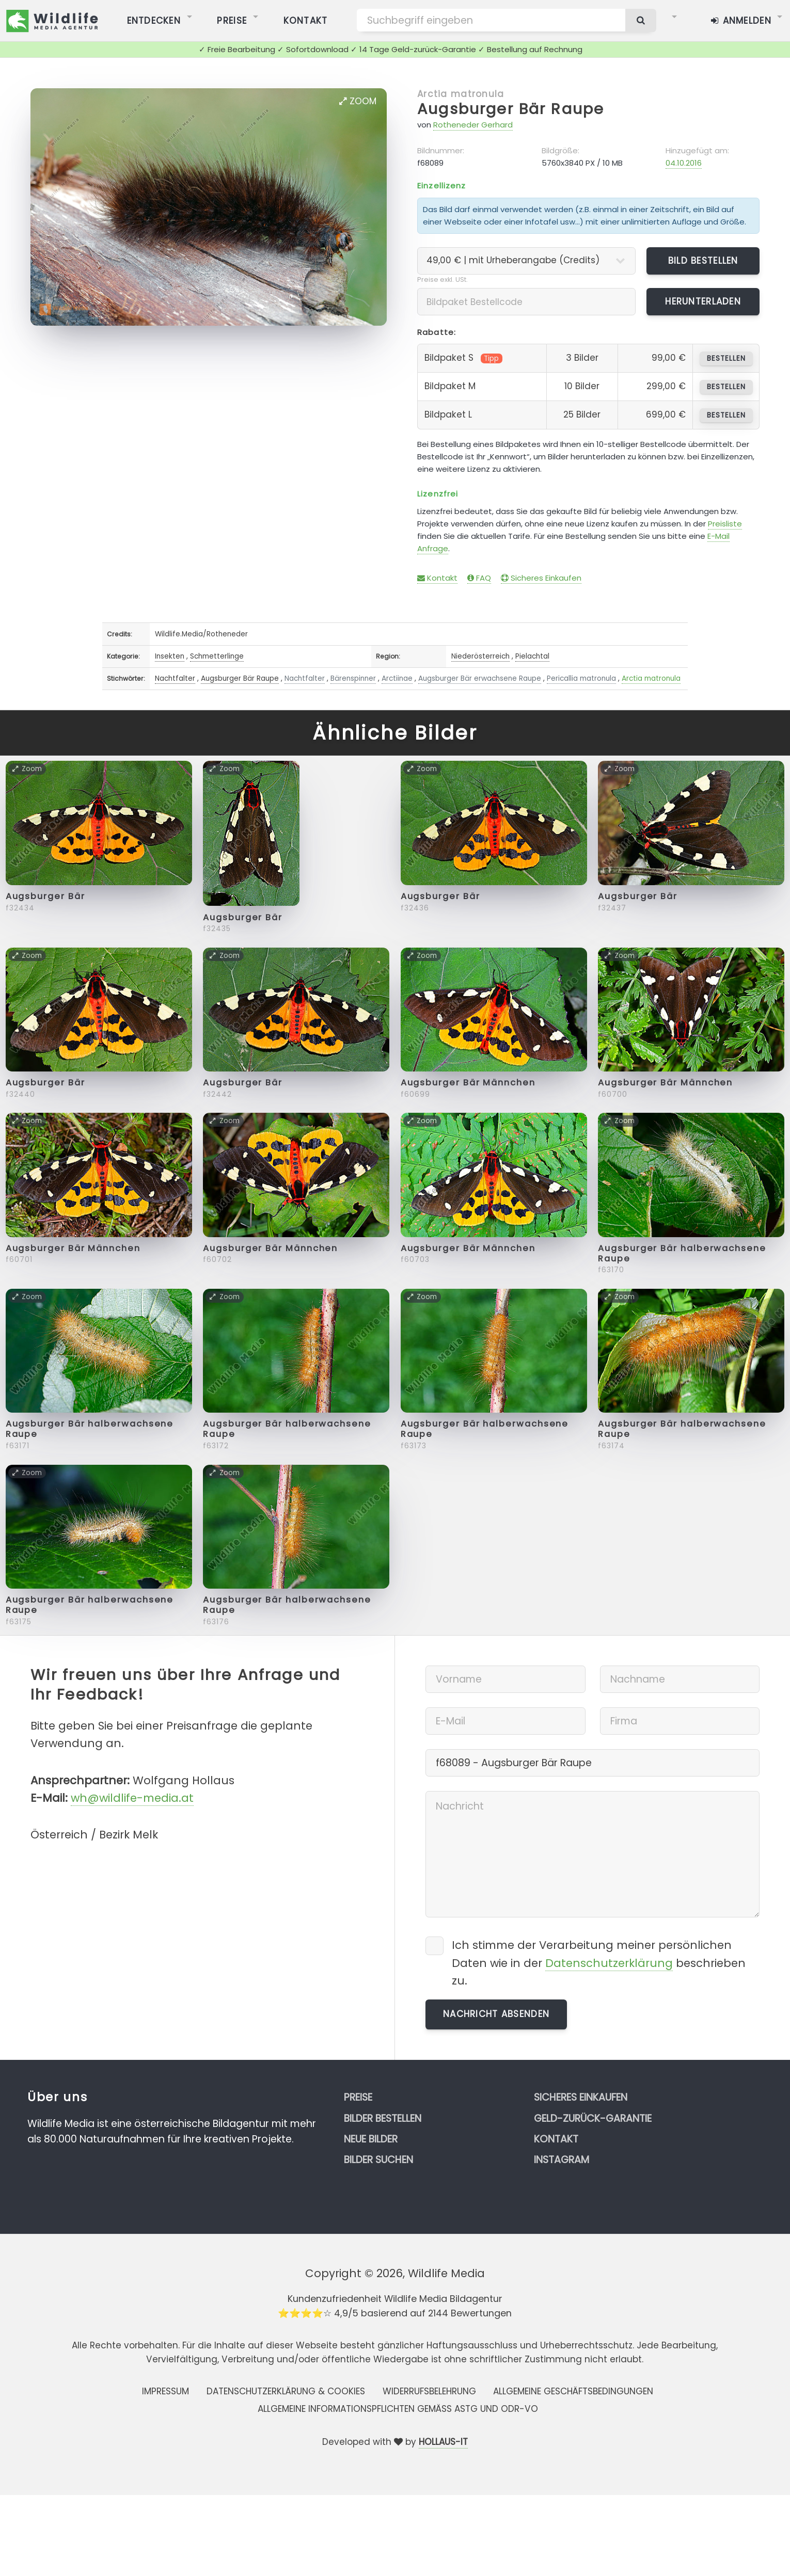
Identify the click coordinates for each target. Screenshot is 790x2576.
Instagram (561, 2160)
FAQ (479, 577)
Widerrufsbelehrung (429, 2391)
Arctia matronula (460, 94)
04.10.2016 (684, 162)
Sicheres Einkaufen (541, 577)
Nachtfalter (175, 678)
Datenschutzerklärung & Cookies (286, 2391)
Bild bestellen (703, 260)
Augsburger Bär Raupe (510, 109)
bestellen (726, 358)
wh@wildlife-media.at (132, 1797)
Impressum (165, 2391)
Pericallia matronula (581, 678)
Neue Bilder (371, 2139)
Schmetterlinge (217, 656)
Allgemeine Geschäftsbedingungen (573, 2391)
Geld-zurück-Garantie (593, 2118)
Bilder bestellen (382, 2118)
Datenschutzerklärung (609, 1963)
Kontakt (437, 577)
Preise (358, 2097)
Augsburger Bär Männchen (468, 1083)
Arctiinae (397, 678)
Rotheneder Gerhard (473, 124)
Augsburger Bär (45, 896)
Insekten (169, 656)
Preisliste (725, 523)
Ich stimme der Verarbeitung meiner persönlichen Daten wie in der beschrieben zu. (599, 1963)
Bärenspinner (353, 678)
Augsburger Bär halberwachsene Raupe (682, 1253)
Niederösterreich (480, 656)
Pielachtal (532, 656)
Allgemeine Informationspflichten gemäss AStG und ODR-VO (398, 2409)
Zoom (357, 101)
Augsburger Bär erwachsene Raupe (479, 678)
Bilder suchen (378, 2160)
